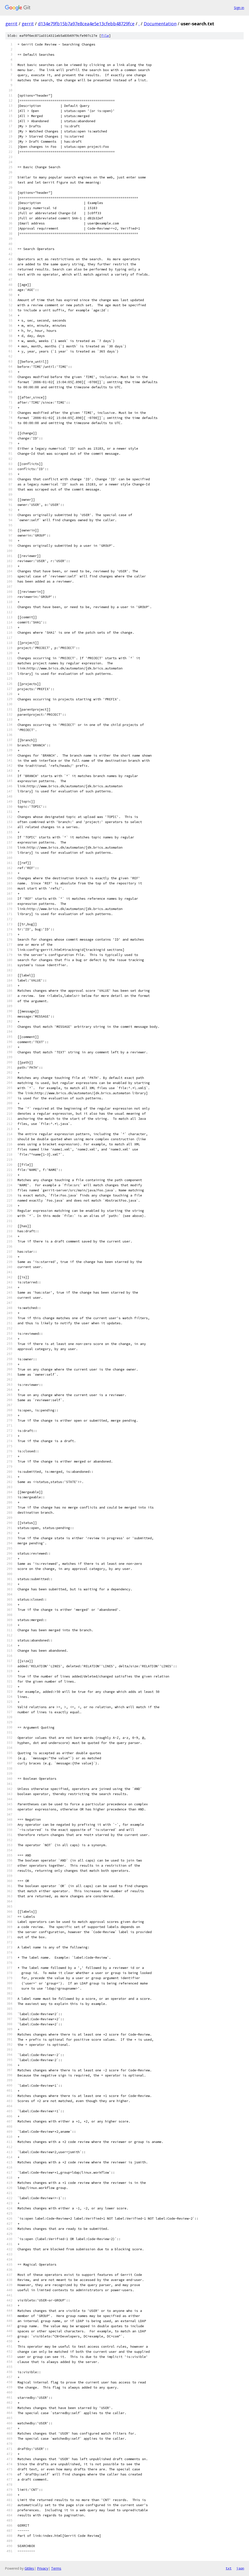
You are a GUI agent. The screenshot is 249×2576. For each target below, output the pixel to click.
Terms (56, 2568)
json (240, 2568)
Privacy (42, 2568)
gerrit (11, 24)
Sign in (239, 7)
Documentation (160, 24)
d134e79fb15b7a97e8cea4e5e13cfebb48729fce (86, 24)
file (105, 36)
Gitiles (29, 2568)
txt (228, 2568)
